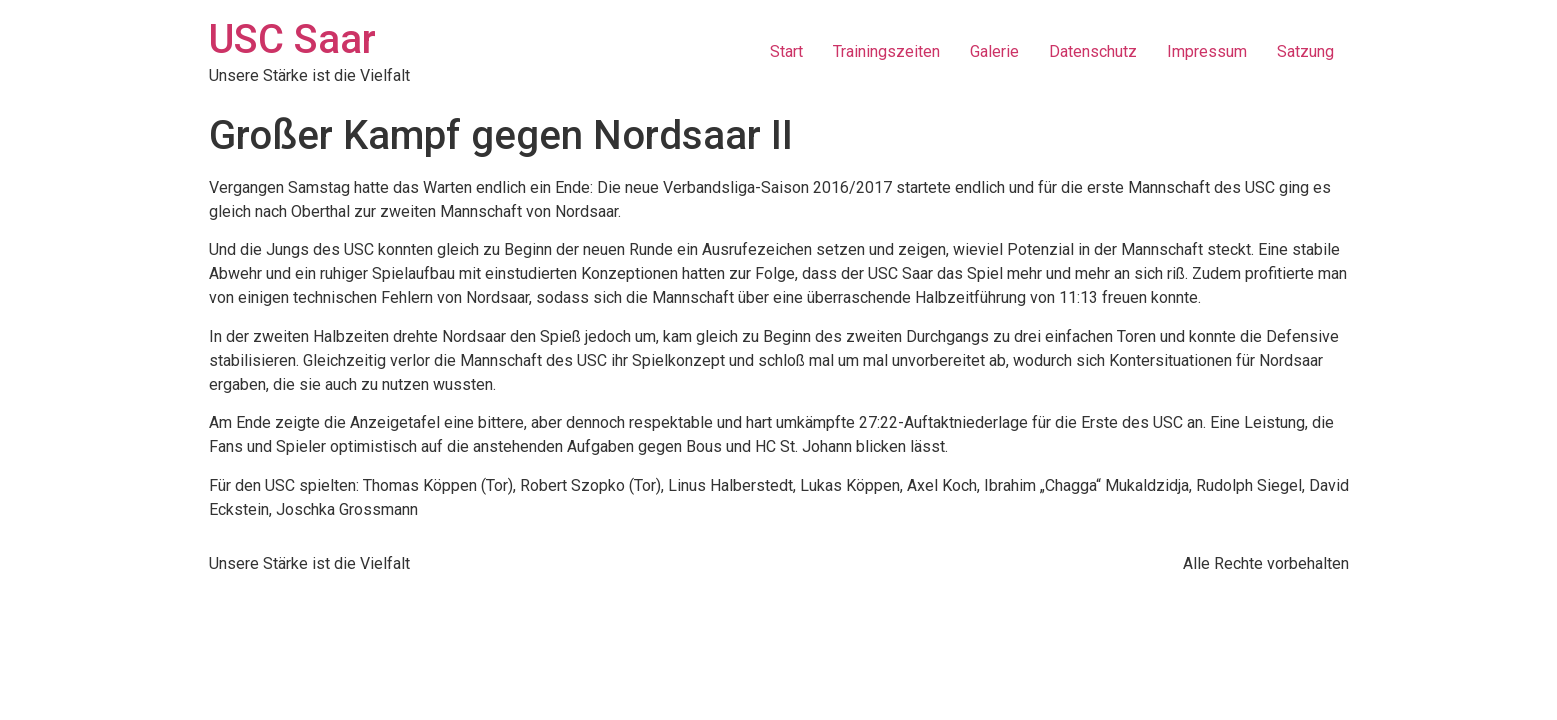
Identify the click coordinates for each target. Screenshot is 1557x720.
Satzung (1305, 51)
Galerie (994, 51)
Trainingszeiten (886, 51)
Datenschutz (1093, 51)
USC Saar (292, 39)
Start (786, 51)
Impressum (1207, 51)
